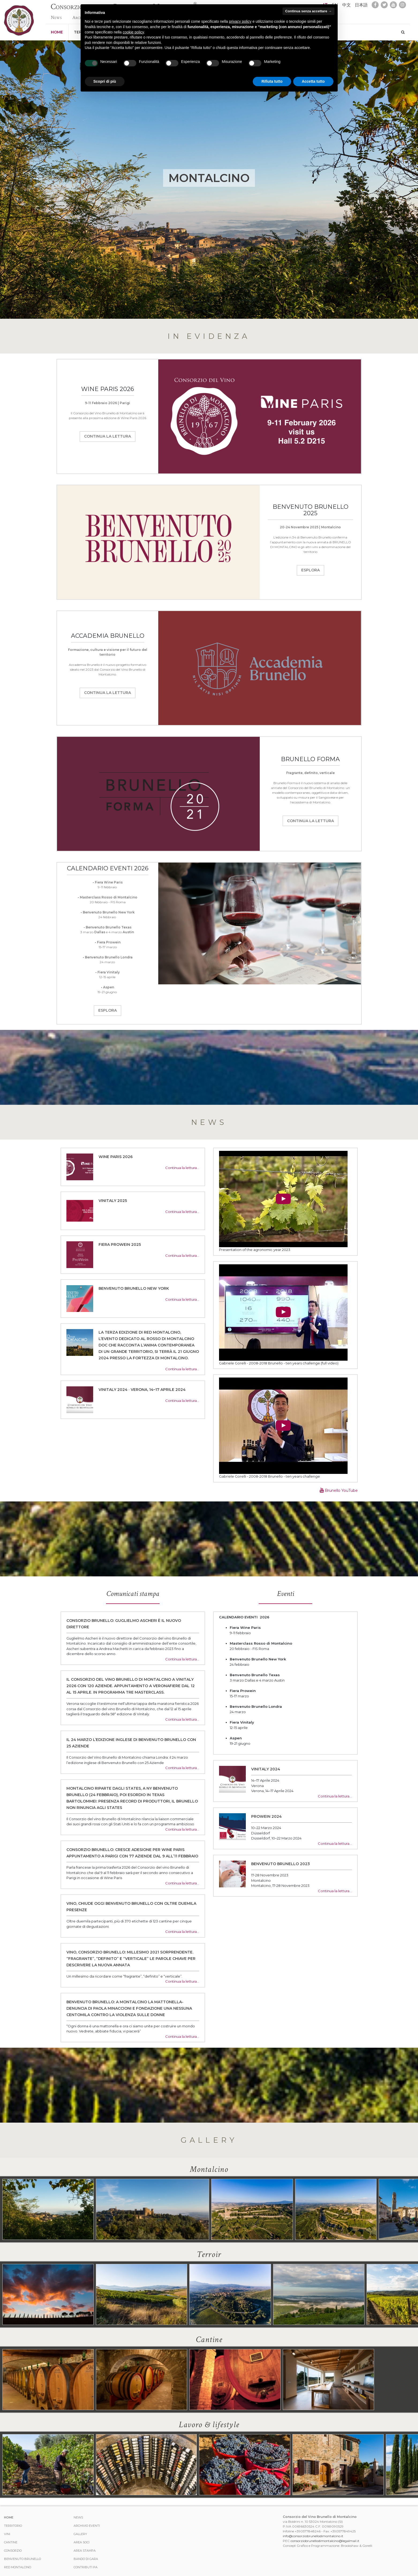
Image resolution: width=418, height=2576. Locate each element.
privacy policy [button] (240, 21)
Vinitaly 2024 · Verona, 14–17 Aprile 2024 (142, 1389)
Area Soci (81, 2542)
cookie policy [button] (133, 32)
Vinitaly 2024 (265, 1769)
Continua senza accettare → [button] (308, 11)
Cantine (10, 2542)
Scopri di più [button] (104, 81)
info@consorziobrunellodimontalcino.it (313, 2536)
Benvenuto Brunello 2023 (280, 1863)
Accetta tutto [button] (313, 81)
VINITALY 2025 (113, 1200)
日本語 (361, 4)
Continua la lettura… (182, 1168)
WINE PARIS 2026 (116, 1156)
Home (57, 31)
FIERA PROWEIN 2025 (120, 1244)
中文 (346, 4)
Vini (7, 2534)
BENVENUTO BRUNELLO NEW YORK (134, 1288)
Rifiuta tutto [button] (272, 81)
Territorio (13, 2526)
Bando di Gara (86, 2559)
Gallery (80, 2534)
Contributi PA (85, 2567)
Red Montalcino (17, 2567)
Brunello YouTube (339, 1490)
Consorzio (13, 2550)
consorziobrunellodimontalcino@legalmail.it (325, 2541)
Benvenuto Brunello (22, 2559)
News (56, 17)
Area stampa (85, 2550)
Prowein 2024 (266, 1816)
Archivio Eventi (87, 2526)
